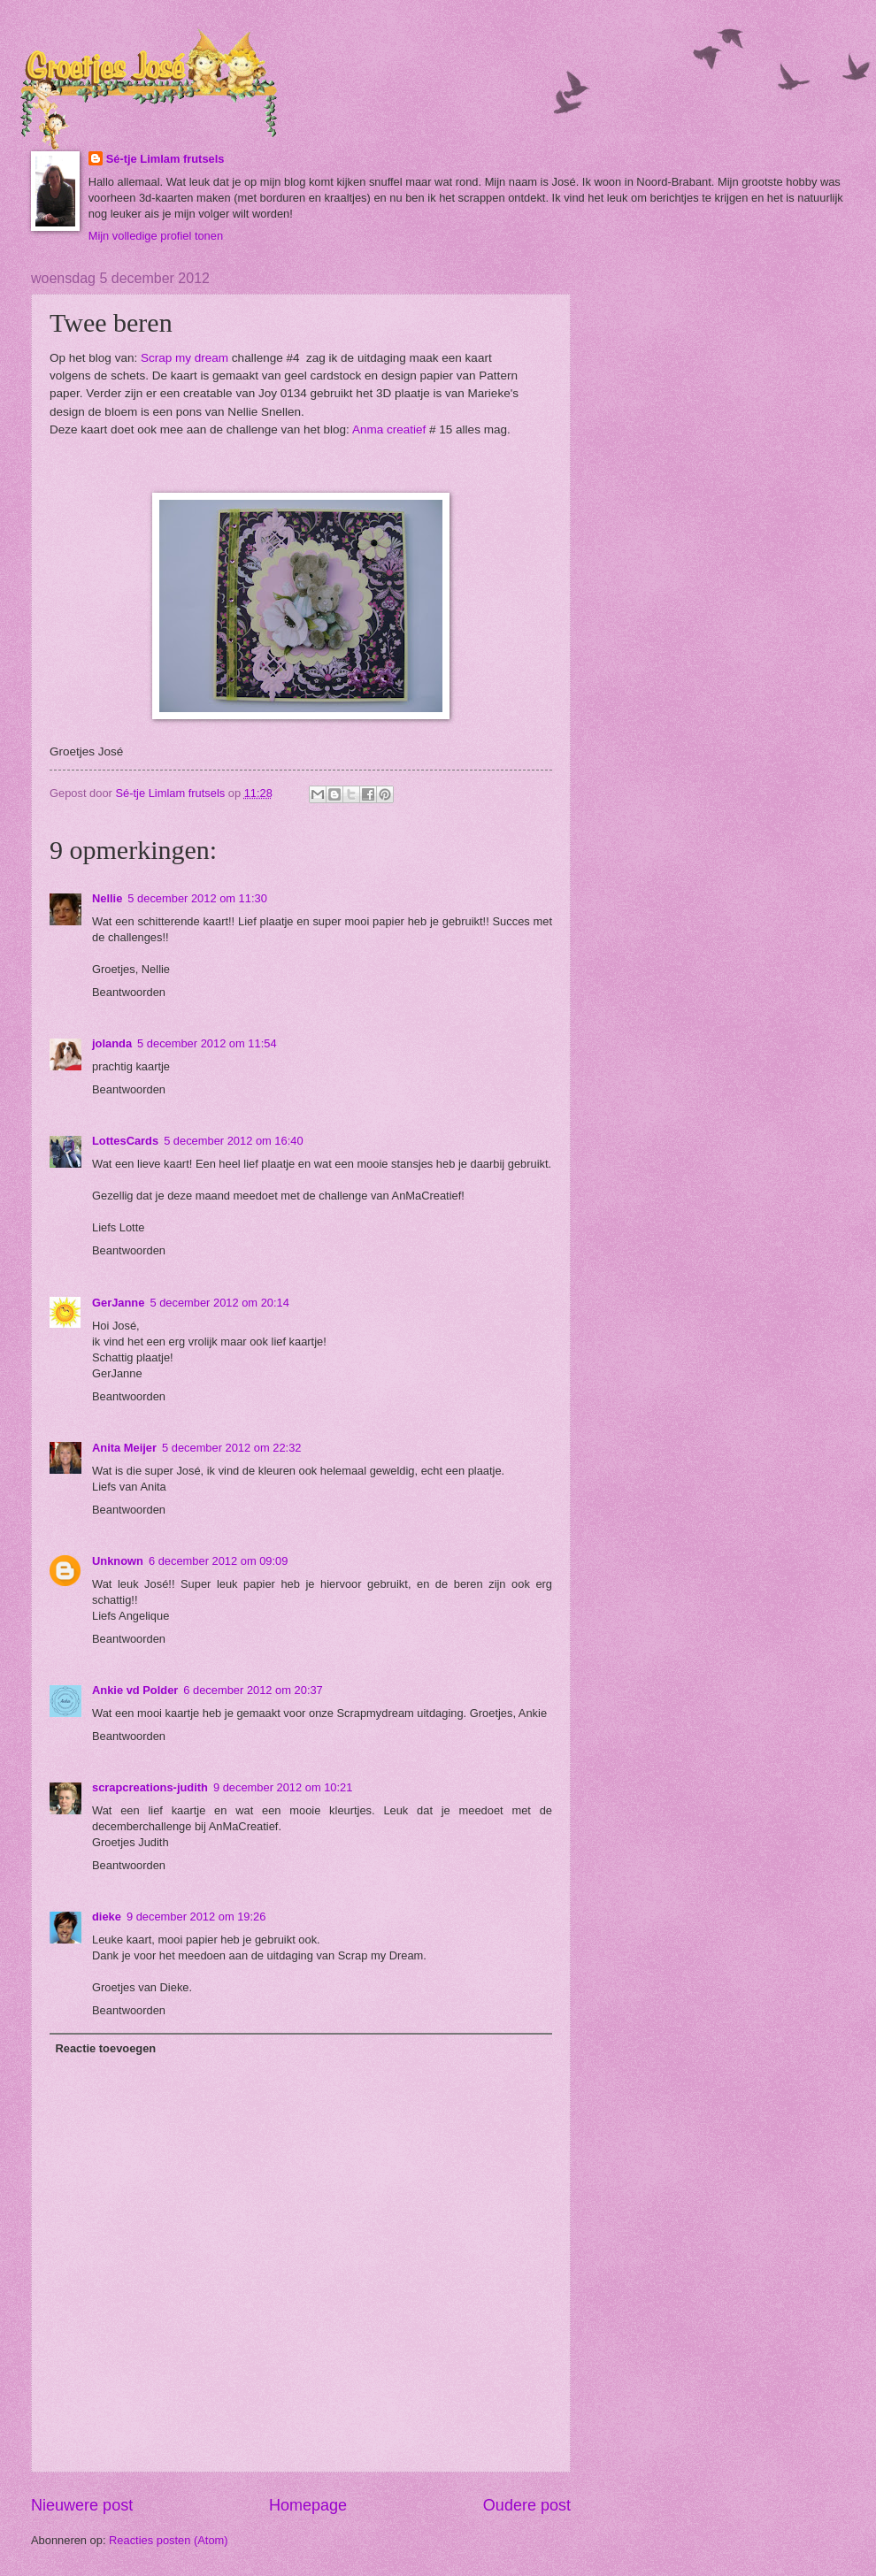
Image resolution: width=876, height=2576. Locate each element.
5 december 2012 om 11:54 (206, 1043)
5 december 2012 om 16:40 (233, 1140)
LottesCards (125, 1140)
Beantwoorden (128, 992)
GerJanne (118, 1302)
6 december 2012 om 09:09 (218, 1561)
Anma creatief (389, 429)
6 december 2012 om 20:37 (252, 1690)
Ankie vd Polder (135, 1690)
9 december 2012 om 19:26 (196, 1916)
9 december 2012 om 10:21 (282, 1787)
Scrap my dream (184, 357)
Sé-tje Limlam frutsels (165, 158)
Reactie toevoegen (105, 2048)
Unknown (117, 1561)
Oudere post (527, 2505)
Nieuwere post (82, 2505)
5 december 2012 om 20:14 (219, 1302)
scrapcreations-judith (150, 1787)
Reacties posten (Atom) (168, 2540)
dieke (106, 1916)
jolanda (112, 1043)
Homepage (308, 2505)
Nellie (107, 898)
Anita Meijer (124, 1447)
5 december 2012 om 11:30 (196, 898)
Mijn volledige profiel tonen (155, 235)
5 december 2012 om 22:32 (231, 1447)
